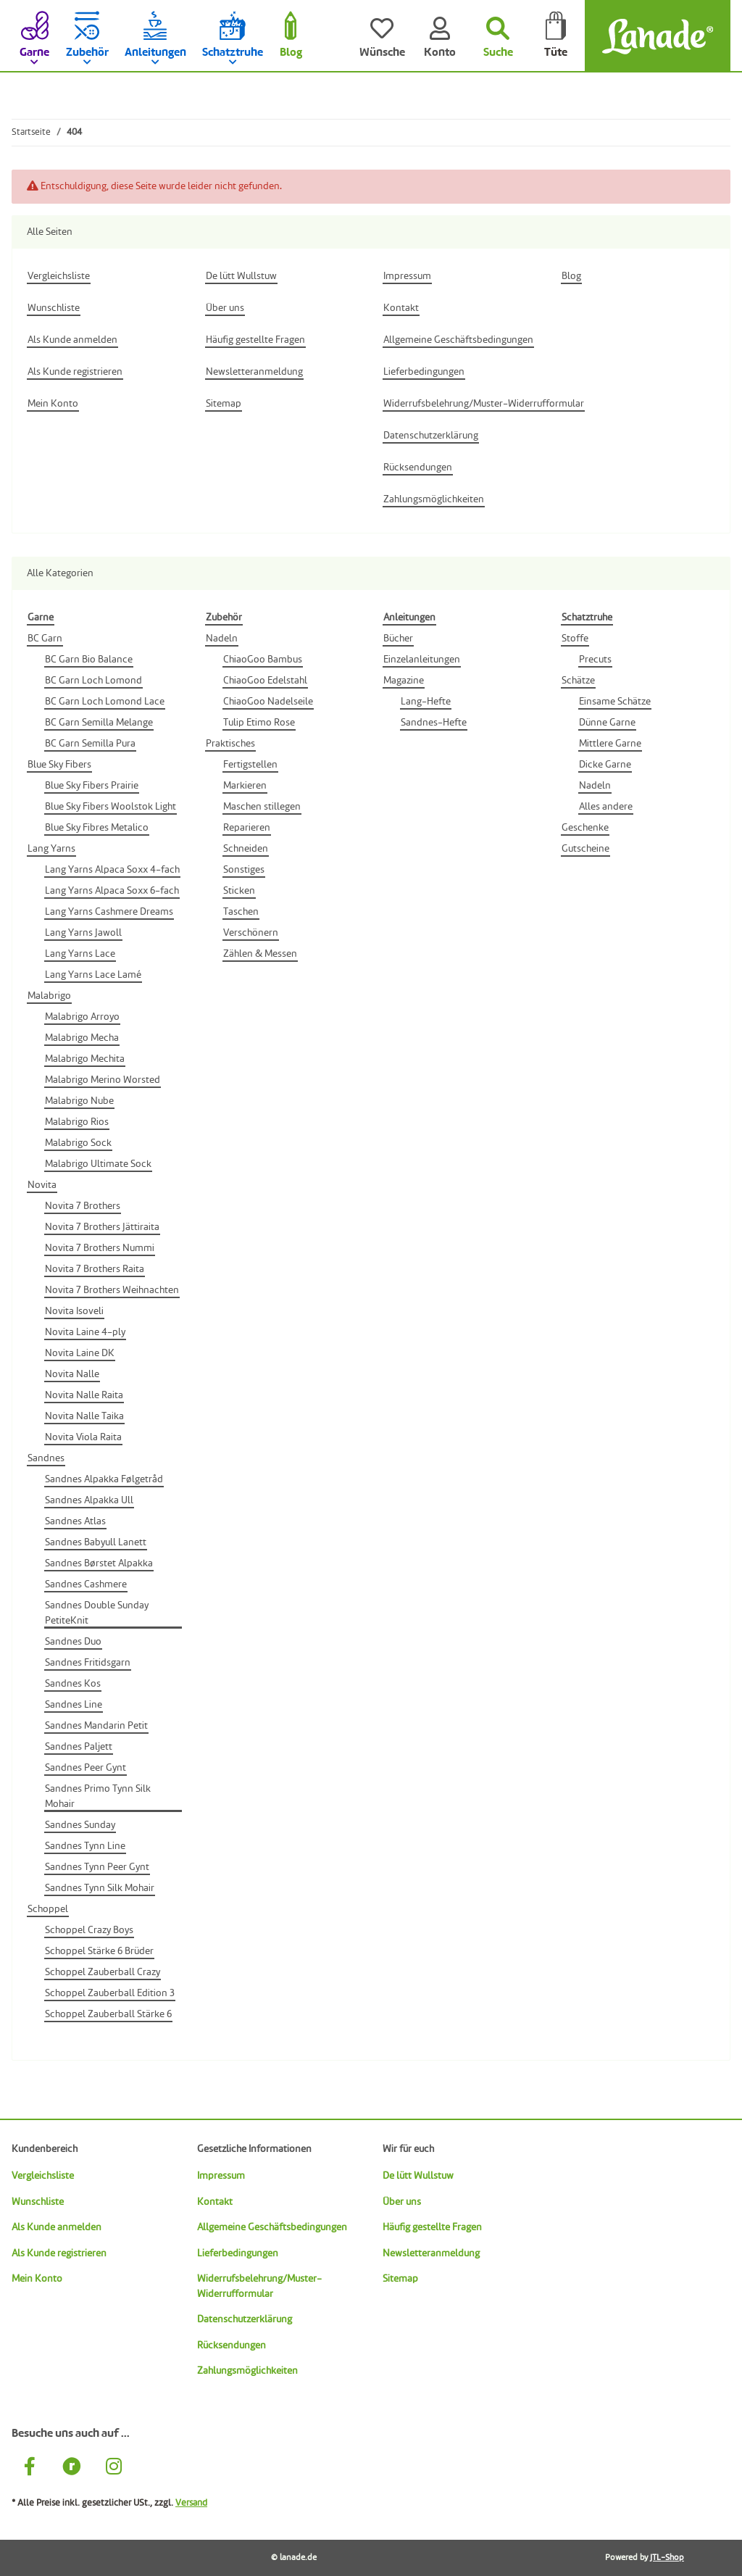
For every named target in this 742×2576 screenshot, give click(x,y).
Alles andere (606, 807)
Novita (42, 1185)
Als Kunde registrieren (59, 2253)
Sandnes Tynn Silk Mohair (99, 1888)
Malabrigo (49, 996)
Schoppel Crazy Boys (89, 1930)
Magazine (403, 681)
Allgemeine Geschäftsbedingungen (272, 2227)
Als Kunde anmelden (56, 2227)
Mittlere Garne (610, 744)
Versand (191, 2503)
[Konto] (440, 36)
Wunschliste (38, 2202)
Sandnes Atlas (75, 1521)
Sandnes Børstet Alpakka (99, 1563)
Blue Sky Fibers (59, 765)
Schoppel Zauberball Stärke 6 (108, 2014)
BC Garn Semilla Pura (90, 744)
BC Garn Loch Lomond (93, 681)
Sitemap (400, 2279)
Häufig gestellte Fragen (432, 2227)
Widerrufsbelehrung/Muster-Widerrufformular (259, 2286)
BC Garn (45, 638)
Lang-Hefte (426, 702)
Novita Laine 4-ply (85, 1332)
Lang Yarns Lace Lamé (93, 975)
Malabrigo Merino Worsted (102, 1080)
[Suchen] (498, 36)
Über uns (402, 2202)
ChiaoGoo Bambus (262, 660)
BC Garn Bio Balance (89, 660)
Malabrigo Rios (77, 1122)
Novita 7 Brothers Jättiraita (102, 1227)
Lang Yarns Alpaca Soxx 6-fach (112, 891)
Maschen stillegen (262, 807)
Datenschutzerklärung (244, 2319)
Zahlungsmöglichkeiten (247, 2371)
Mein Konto (37, 2279)
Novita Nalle (72, 1374)
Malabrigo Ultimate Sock (98, 1164)
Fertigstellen (250, 765)
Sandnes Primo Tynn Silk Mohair (98, 1796)
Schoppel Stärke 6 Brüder (99, 1951)
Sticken (239, 891)
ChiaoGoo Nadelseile (268, 702)
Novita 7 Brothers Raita (94, 1269)
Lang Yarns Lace (80, 954)
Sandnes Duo (73, 1642)
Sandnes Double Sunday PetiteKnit (97, 1613)
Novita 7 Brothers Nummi (99, 1248)
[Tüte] (556, 36)
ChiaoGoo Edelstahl (265, 681)
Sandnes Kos (73, 1684)
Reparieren (246, 828)
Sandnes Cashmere (86, 1584)
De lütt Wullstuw (418, 2176)
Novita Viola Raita (83, 1437)
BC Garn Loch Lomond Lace (104, 702)
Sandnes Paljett (78, 1747)
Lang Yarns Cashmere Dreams (109, 912)
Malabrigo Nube (79, 1101)
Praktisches (230, 744)
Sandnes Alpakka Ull (89, 1500)
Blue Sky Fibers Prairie (91, 786)
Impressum (221, 2176)
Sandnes (46, 1458)
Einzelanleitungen (421, 660)
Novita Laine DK (79, 1353)
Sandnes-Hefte (434, 723)
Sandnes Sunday (80, 1825)
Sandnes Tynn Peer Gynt (97, 1867)
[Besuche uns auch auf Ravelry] (72, 2468)
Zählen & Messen (260, 954)
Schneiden (245, 849)
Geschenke (585, 828)
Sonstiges (243, 870)
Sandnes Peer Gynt (85, 1768)
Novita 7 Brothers (82, 1206)
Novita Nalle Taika (84, 1416)
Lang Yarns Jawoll (83, 933)
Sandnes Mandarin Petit (96, 1726)
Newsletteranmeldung (431, 2253)
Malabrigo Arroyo (82, 1017)
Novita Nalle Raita (84, 1395)
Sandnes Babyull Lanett (95, 1542)
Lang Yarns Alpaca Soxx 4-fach (112, 870)
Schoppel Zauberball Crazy (102, 1972)
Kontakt (215, 2202)
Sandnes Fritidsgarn (87, 1663)
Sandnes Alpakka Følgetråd (104, 1479)
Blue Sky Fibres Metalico (97, 828)
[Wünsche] (382, 36)
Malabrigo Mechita (85, 1059)
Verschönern (250, 933)
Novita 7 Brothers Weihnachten (112, 1290)
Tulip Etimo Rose (259, 723)
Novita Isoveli (74, 1311)
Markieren (245, 786)
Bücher (398, 638)
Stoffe (575, 638)
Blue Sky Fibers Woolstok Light (110, 807)
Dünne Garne (607, 723)
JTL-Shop (667, 2558)
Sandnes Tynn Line (85, 1846)
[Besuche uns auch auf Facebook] (30, 2468)
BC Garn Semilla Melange (99, 723)
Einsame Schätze (615, 702)
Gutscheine (585, 849)
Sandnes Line (73, 1705)
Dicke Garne (605, 765)
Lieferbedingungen (237, 2253)
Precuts (595, 660)
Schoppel (48, 1909)
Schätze (578, 681)
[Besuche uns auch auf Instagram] (114, 2468)
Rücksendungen (231, 2345)
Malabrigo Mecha (82, 1038)
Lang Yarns (51, 849)
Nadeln (222, 638)
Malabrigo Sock (78, 1143)
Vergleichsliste (43, 2176)
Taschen (241, 912)
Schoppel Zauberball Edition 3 (110, 1993)
